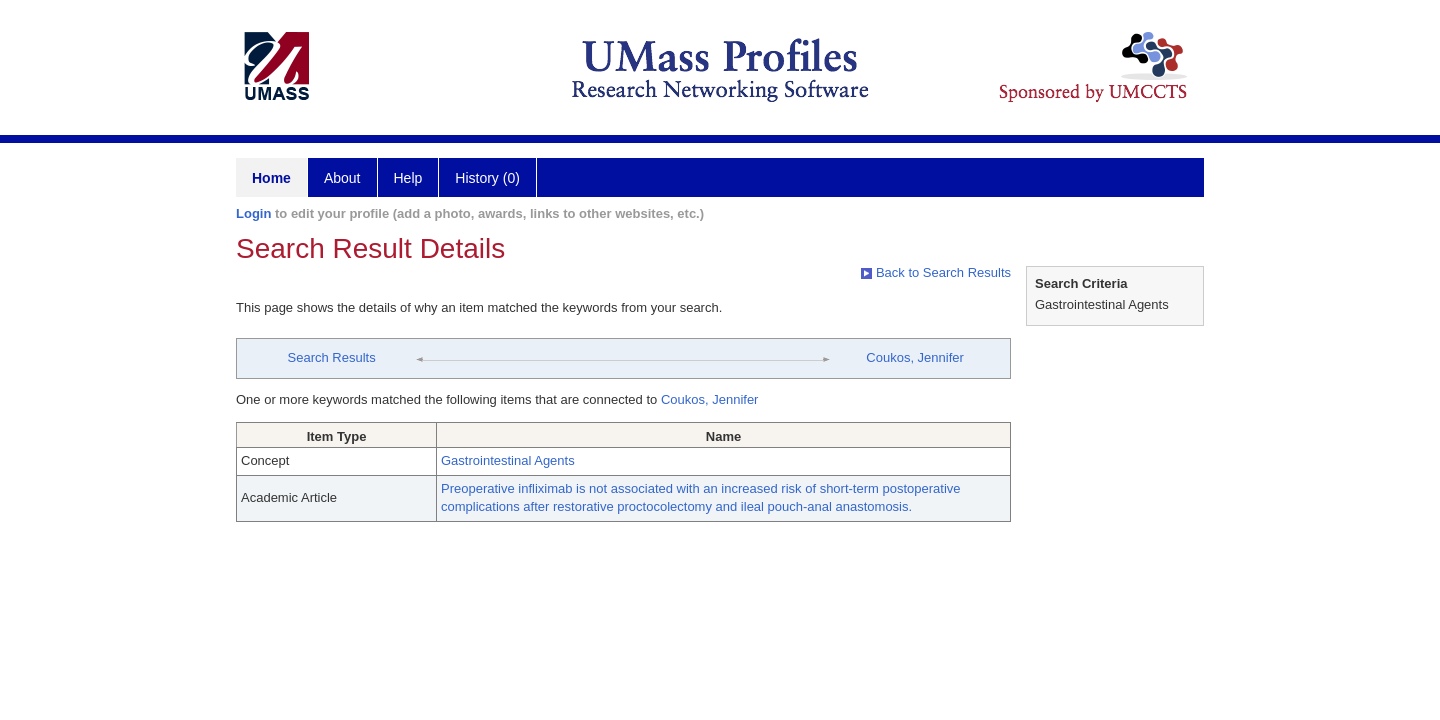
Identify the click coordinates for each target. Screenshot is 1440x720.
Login (253, 213)
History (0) (487, 178)
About (342, 178)
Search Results (332, 357)
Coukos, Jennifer (915, 357)
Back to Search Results (936, 272)
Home (271, 178)
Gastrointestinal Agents (508, 460)
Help (408, 178)
